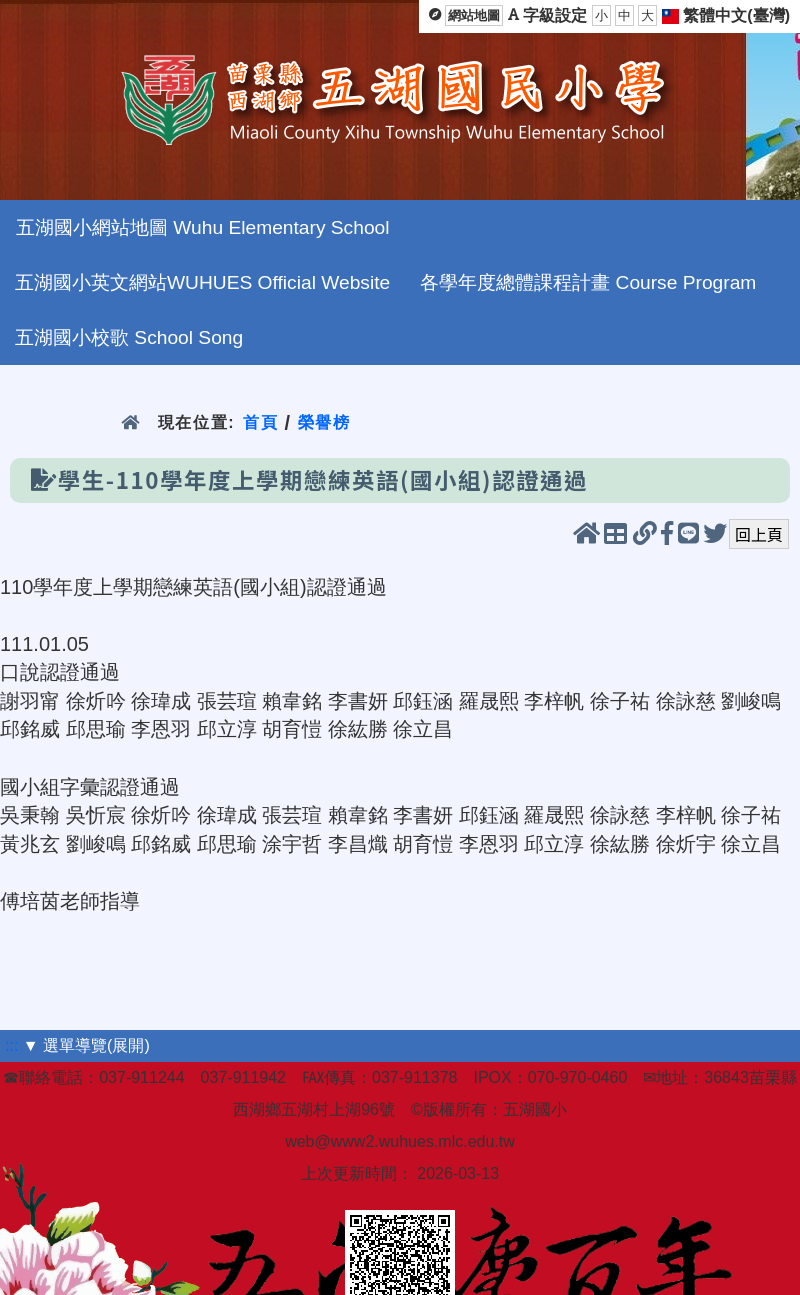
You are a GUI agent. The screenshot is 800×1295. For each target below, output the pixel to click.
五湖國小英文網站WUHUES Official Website (202, 282)
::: (11, 1045)
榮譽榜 (324, 422)
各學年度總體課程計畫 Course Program (588, 282)
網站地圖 (474, 15)
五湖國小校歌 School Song (129, 337)
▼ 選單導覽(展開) (86, 1045)
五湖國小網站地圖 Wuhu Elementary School (202, 227)
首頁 (260, 422)
